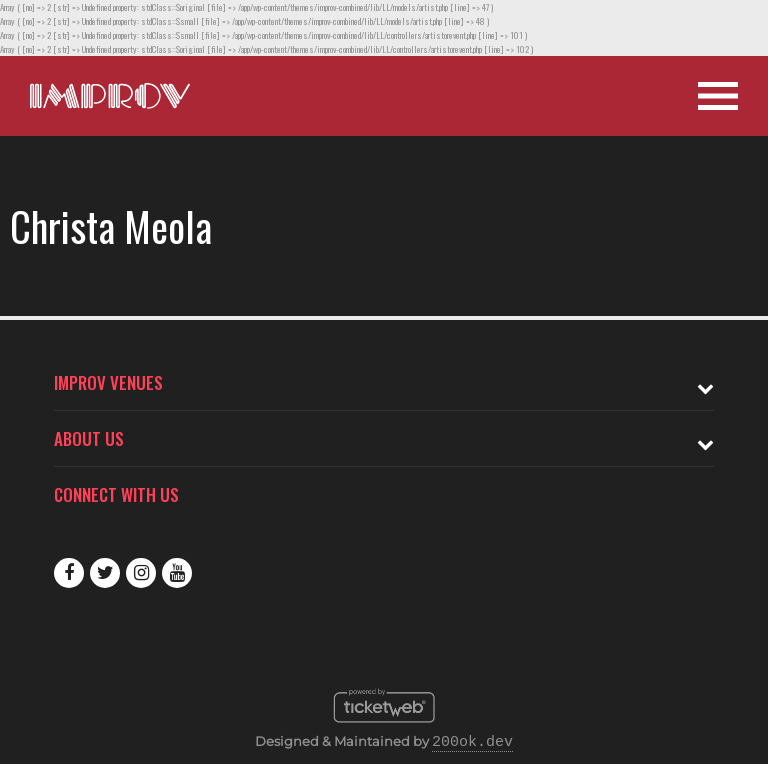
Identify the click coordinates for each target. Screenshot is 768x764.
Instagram (141, 573)
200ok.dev (472, 743)
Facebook (69, 573)
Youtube (177, 573)
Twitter (105, 573)
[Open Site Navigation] (718, 96)
